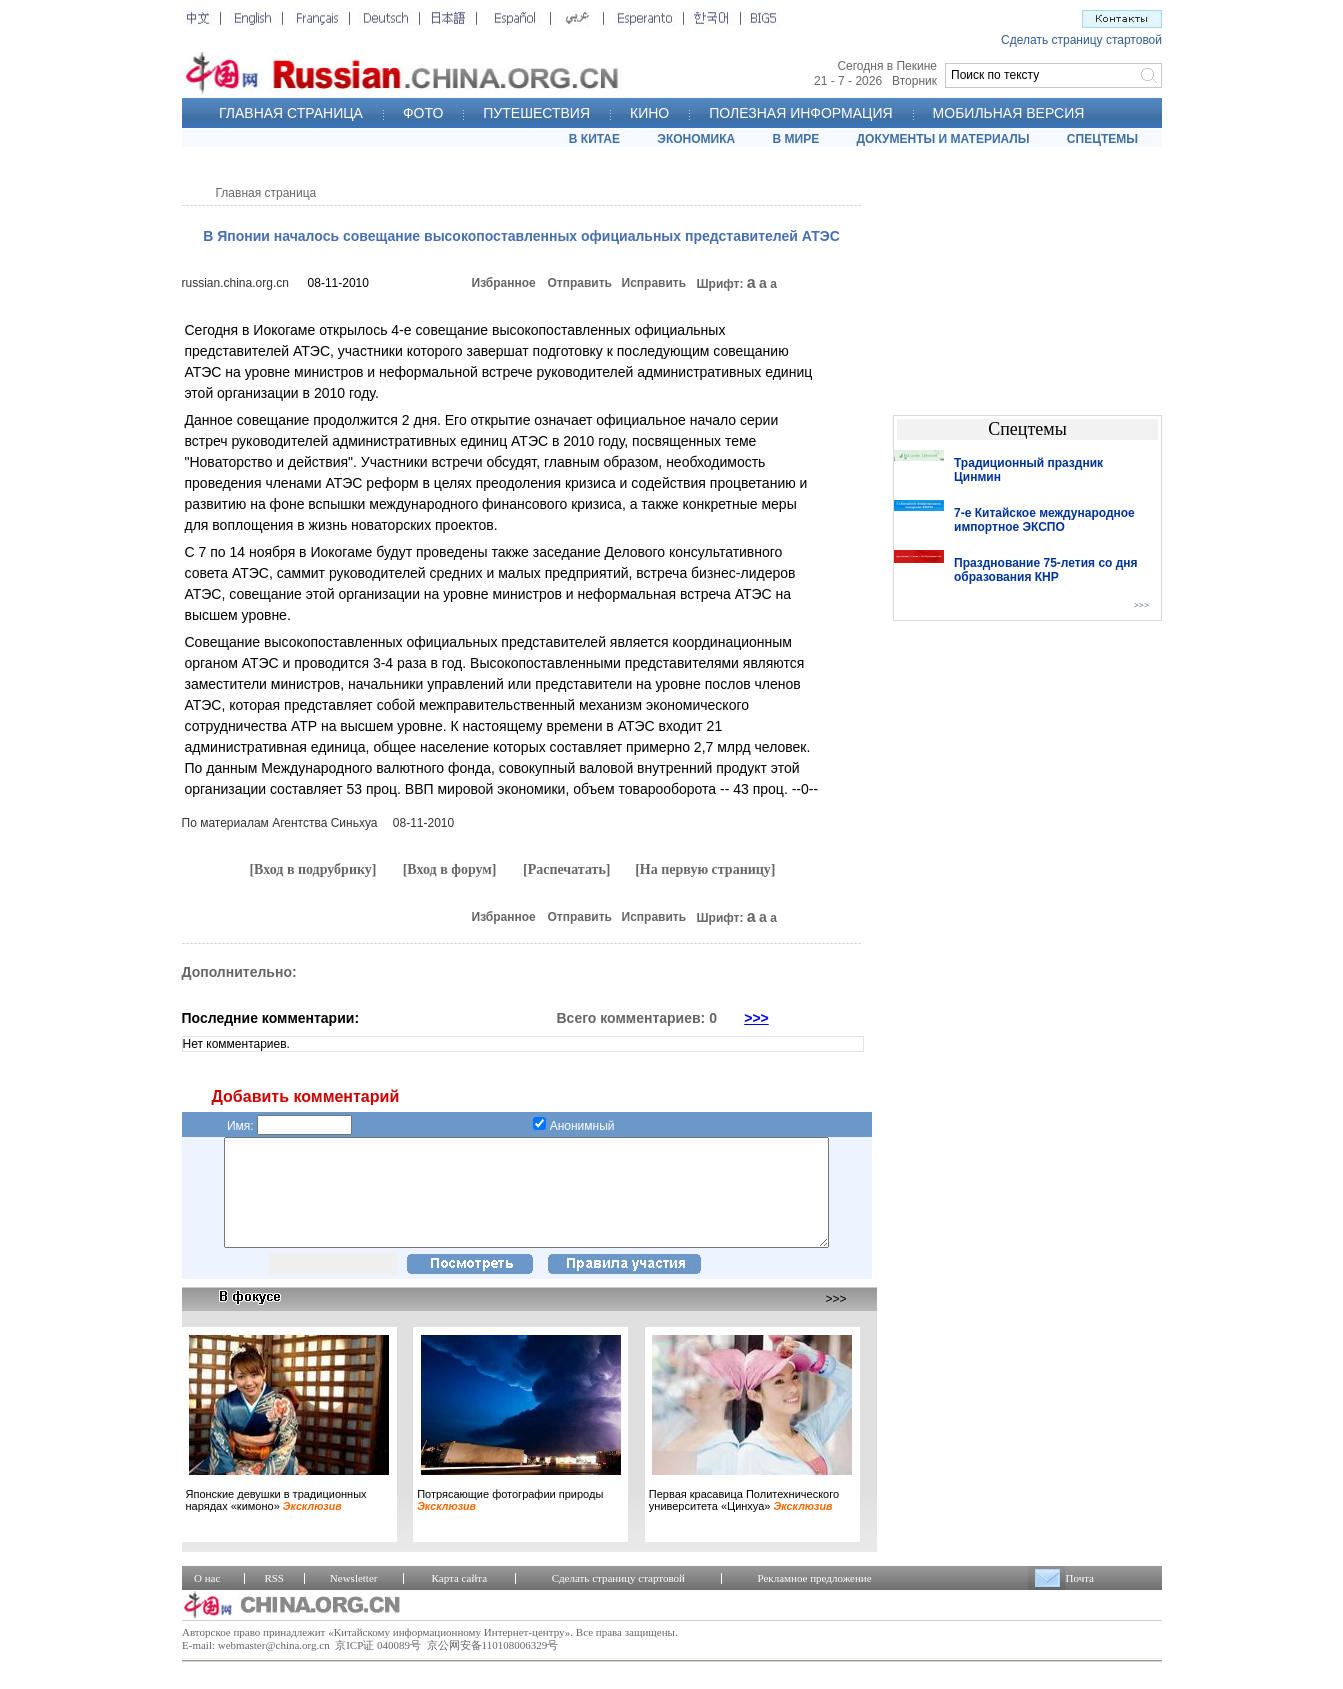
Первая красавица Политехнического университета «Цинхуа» (744, 1521)
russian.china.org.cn (235, 283)
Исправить (654, 283)
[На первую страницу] (705, 869)
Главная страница (266, 193)
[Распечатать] (567, 869)
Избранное (504, 283)
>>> (756, 1018)
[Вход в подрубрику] (312, 869)
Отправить (580, 283)
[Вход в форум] (450, 869)
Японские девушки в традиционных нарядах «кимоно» (276, 1521)
